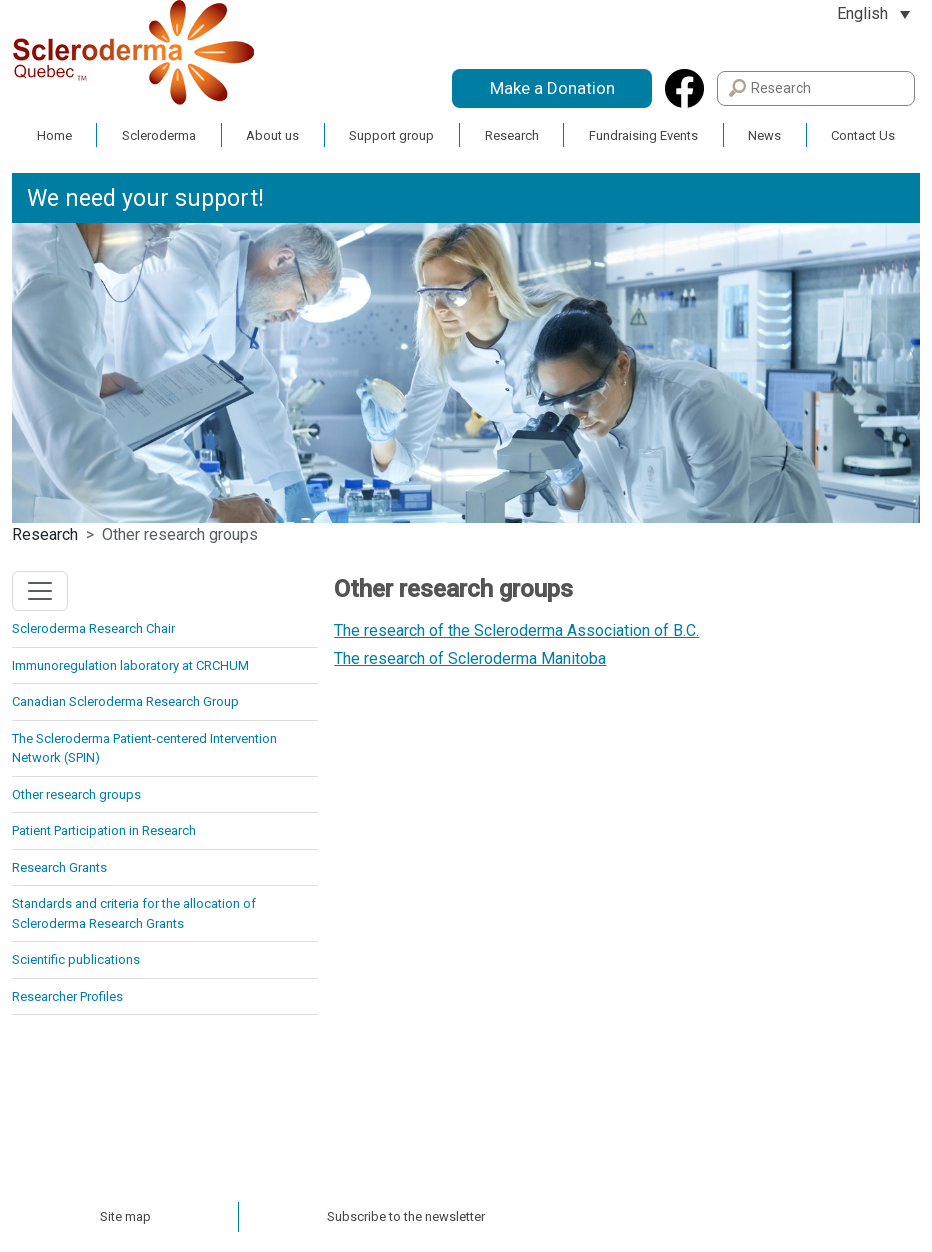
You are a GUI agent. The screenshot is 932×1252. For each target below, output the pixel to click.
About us (272, 135)
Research (512, 135)
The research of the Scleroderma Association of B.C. (516, 630)
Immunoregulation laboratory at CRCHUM (130, 665)
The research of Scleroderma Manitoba (470, 658)
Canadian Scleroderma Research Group (125, 701)
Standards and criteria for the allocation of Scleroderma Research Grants (134, 913)
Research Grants (59, 867)
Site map (125, 1216)
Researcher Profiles (67, 996)
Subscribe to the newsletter (406, 1216)
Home (54, 135)
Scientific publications (76, 959)
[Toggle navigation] (40, 591)
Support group (391, 135)
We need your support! (145, 198)
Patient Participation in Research (104, 830)
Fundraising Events (643, 135)
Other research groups (76, 794)
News (764, 135)
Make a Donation (552, 88)
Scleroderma (159, 135)
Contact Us (863, 135)
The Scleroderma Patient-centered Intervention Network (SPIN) (144, 748)
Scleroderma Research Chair (93, 628)
